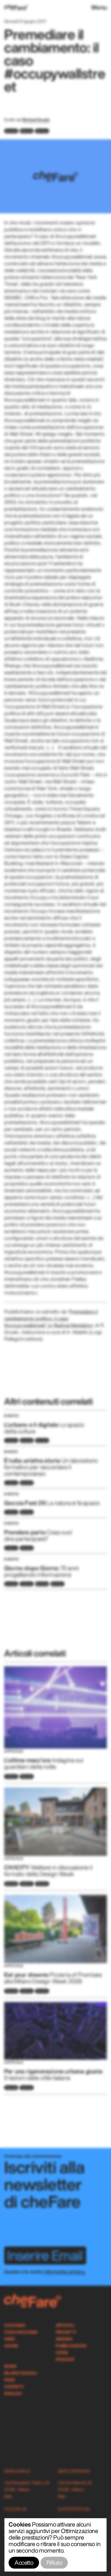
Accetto (24, 2562)
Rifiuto (54, 2562)
